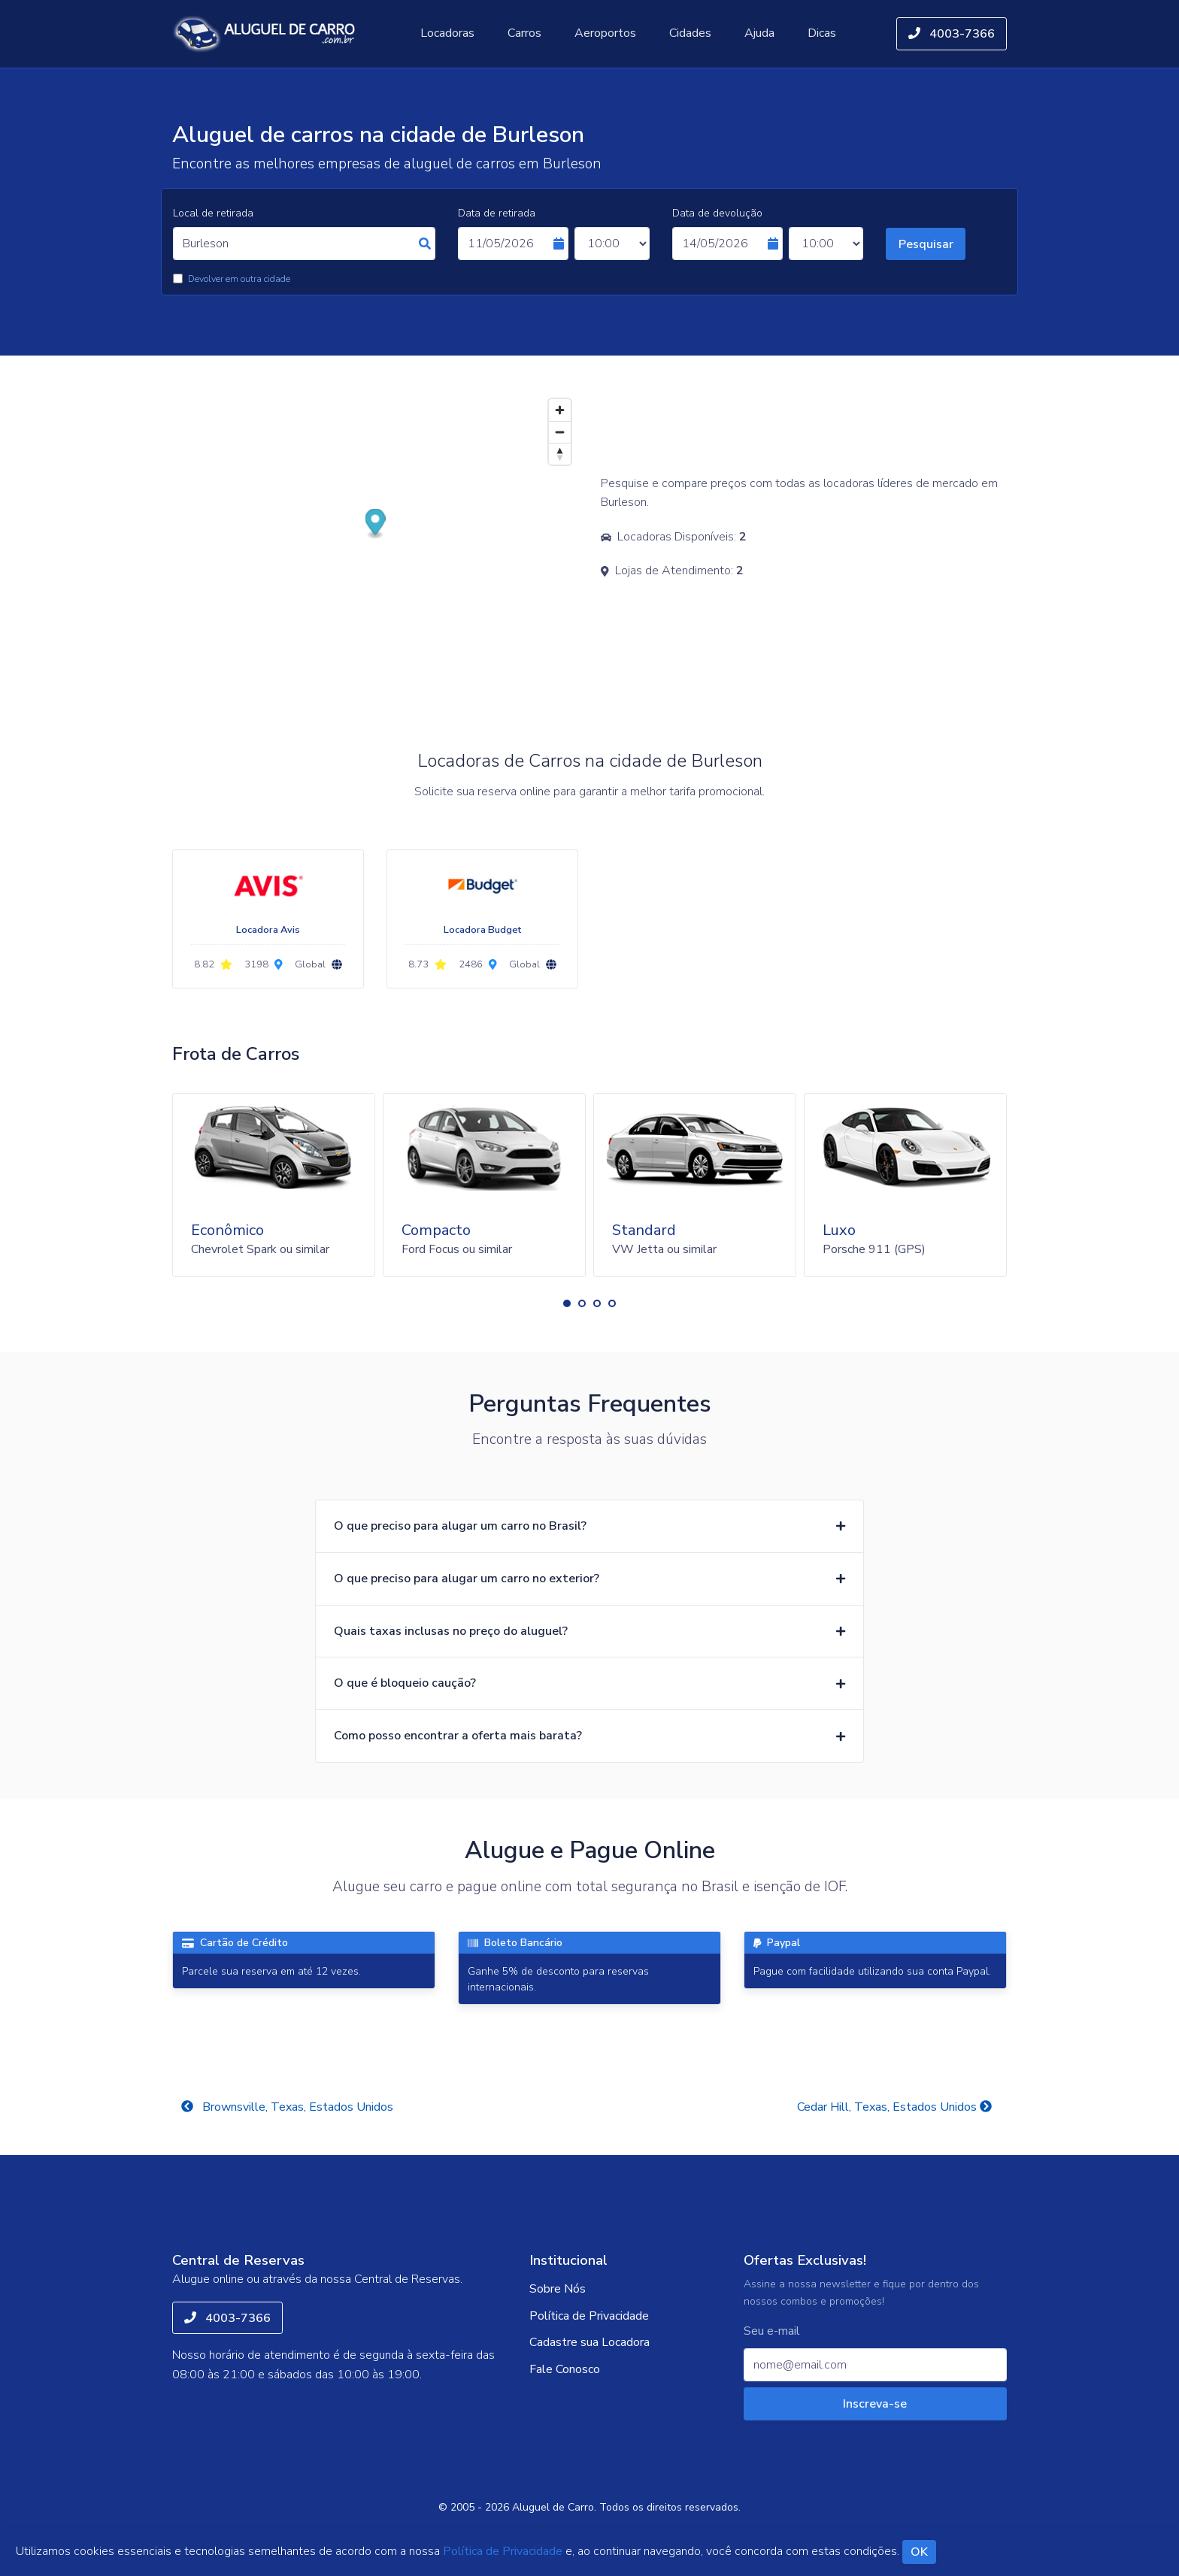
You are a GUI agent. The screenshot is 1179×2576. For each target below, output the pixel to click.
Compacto (436, 1230)
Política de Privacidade (589, 2316)
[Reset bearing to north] (560, 454)
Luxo (839, 1230)
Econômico (227, 1230)
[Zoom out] (560, 432)
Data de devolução (717, 213)
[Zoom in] (560, 410)
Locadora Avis (268, 930)
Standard (644, 1230)
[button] (566, 1303)
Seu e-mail (772, 2331)
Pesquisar (926, 244)
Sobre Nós (557, 2289)
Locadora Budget (482, 930)
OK (919, 2552)
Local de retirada (213, 213)
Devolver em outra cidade (239, 279)
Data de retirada (496, 213)
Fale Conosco (564, 2369)
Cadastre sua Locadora (589, 2342)
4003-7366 (951, 34)
